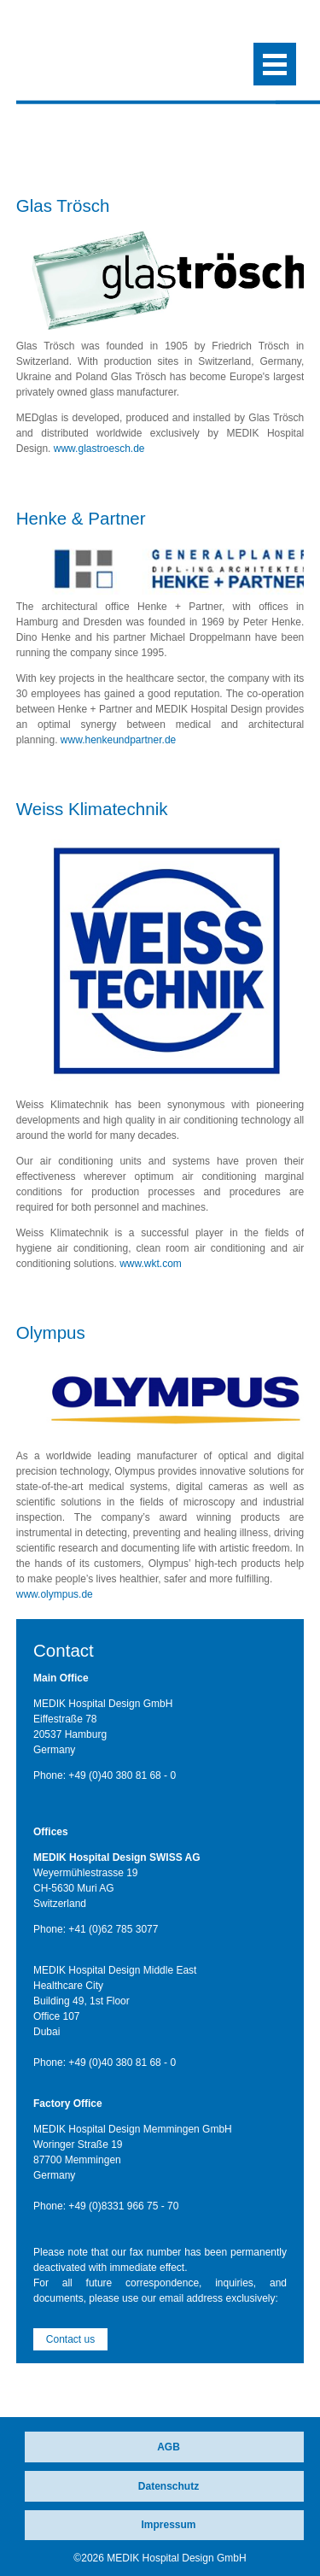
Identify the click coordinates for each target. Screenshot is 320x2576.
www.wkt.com (150, 1264)
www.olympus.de (54, 1594)
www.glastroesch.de (99, 449)
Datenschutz (168, 2486)
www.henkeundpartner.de (118, 740)
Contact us (70, 2339)
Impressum (168, 2525)
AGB (168, 2447)
